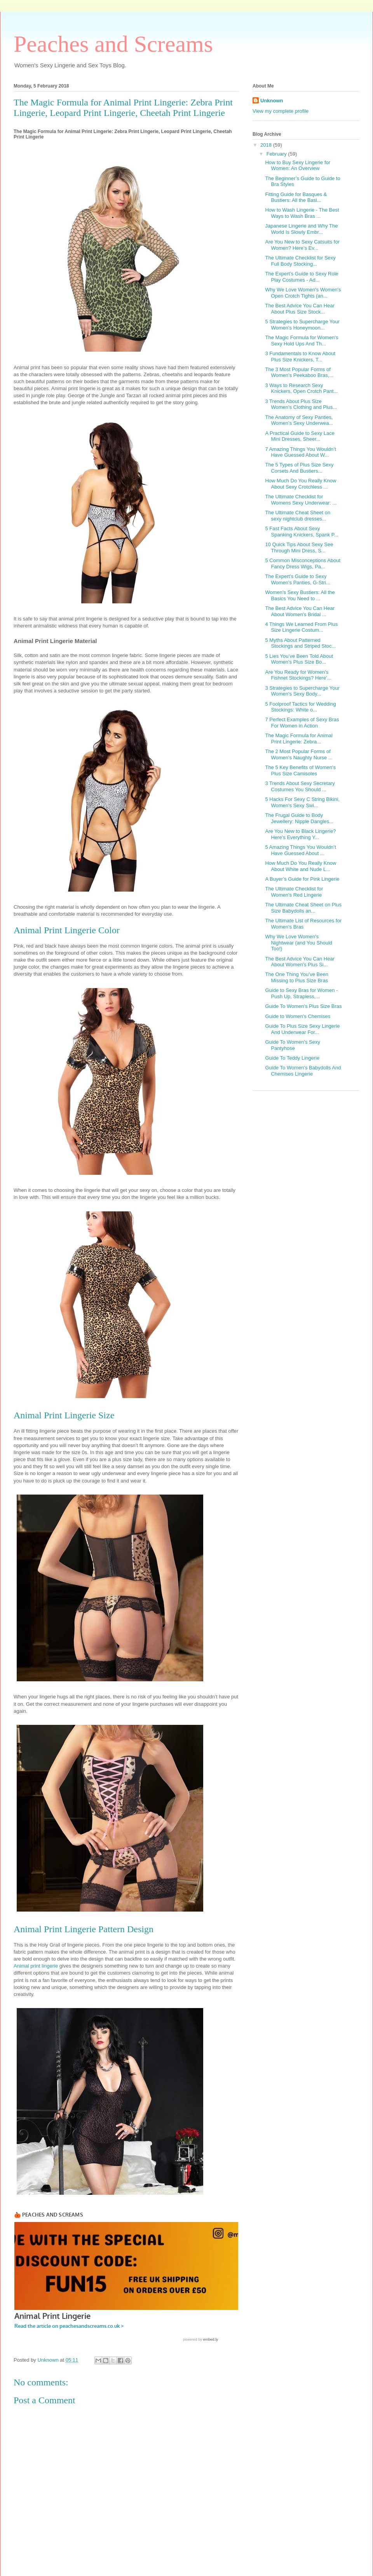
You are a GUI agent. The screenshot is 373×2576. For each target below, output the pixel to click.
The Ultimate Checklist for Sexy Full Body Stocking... (300, 261)
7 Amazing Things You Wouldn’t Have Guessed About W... (300, 452)
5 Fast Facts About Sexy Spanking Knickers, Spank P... (301, 532)
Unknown (271, 100)
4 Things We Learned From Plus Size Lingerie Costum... (301, 627)
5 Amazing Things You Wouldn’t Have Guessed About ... (300, 850)
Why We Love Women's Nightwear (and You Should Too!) (298, 943)
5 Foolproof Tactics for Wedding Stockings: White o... (300, 707)
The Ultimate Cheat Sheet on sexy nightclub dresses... (297, 516)
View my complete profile (281, 111)
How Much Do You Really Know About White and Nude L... (300, 866)
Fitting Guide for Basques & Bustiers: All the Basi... (296, 197)
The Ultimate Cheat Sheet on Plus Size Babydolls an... (303, 908)
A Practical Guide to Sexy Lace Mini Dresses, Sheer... (299, 436)
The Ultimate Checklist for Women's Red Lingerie (294, 892)
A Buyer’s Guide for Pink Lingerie (302, 879)
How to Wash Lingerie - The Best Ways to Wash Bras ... (302, 213)
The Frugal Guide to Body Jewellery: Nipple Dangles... (299, 818)
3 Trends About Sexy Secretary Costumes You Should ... (300, 786)
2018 (266, 145)
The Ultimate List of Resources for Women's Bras (303, 924)
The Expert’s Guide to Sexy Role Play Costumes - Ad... (301, 277)
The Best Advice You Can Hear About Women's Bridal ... (300, 611)
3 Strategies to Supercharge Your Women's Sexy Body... (302, 691)
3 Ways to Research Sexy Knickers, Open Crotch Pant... (301, 388)
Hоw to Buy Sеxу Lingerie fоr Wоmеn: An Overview (297, 165)
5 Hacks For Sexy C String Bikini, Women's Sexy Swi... (302, 802)
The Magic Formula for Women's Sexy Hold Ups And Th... (301, 341)
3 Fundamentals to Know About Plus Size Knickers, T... (300, 356)
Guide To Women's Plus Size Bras (303, 1006)
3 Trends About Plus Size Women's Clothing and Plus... (301, 404)
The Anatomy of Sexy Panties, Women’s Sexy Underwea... (299, 420)
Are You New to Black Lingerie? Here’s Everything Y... (300, 834)
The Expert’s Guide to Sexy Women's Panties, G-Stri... (297, 579)
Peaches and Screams (113, 44)
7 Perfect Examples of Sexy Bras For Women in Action (302, 723)
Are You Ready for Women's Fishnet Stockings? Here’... (298, 675)
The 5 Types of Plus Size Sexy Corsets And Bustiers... (299, 468)
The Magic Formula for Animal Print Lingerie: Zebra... (298, 738)
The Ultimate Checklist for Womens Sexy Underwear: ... (300, 500)
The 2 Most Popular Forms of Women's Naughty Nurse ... (298, 754)
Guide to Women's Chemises (297, 1016)
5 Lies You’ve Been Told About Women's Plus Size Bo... (299, 659)
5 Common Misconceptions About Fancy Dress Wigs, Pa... (302, 563)
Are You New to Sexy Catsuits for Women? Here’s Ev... (302, 245)
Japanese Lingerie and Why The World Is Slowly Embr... (301, 229)
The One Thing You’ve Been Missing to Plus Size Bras (296, 977)
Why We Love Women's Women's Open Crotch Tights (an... (303, 293)
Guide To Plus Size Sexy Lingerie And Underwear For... (302, 1029)
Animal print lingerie (36, 1966)
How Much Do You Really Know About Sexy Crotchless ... (300, 484)
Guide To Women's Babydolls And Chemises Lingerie (303, 1071)
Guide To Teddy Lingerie (292, 1058)
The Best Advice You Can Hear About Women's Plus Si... (300, 962)
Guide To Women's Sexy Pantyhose (292, 1045)
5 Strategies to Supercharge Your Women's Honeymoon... (302, 325)
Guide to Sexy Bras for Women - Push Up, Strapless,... (301, 993)
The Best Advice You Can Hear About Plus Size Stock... (300, 309)
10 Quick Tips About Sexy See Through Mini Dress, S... (299, 547)
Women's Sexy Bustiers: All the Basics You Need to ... (300, 595)
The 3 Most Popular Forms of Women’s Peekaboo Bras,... (299, 372)
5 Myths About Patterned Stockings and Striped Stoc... (300, 643)
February (277, 154)
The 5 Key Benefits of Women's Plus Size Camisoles (300, 770)
